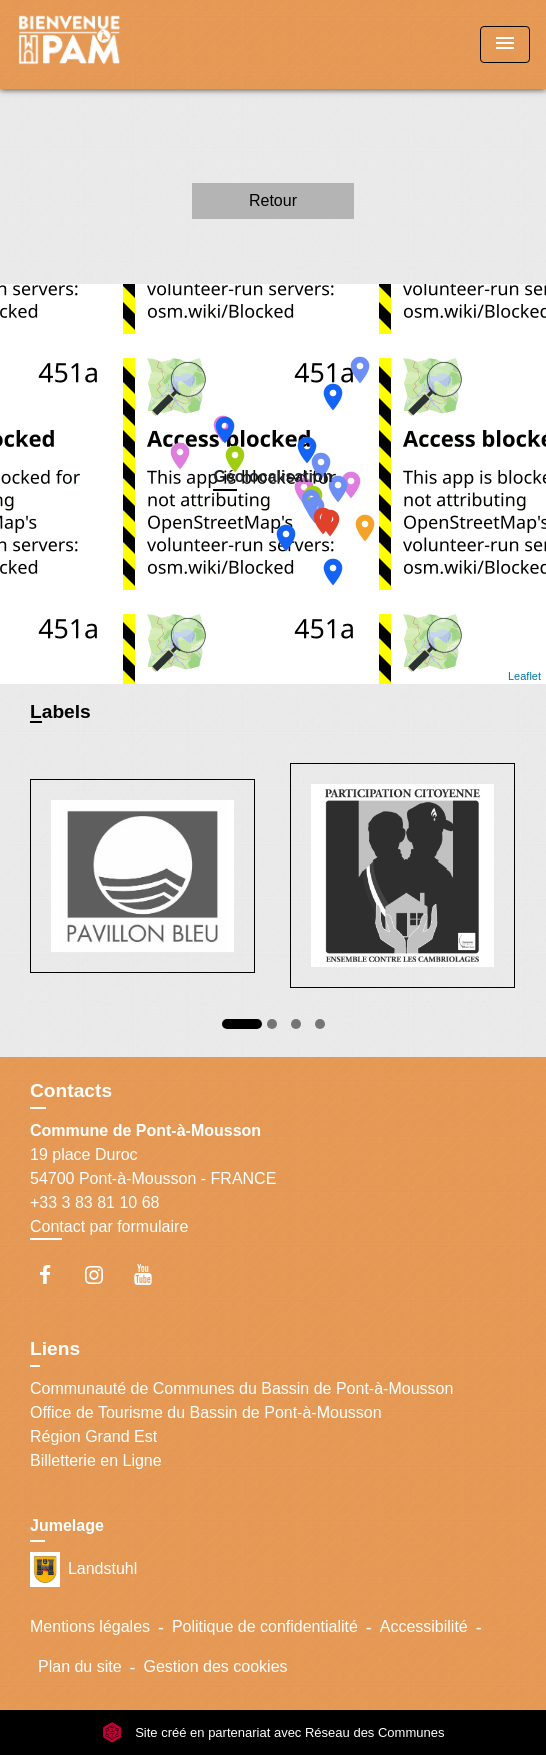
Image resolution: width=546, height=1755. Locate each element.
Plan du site (80, 1666)
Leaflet (524, 676)
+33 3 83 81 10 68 (94, 1202)
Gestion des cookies (215, 1666)
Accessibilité (424, 1626)
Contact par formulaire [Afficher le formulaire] (109, 1226)
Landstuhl (83, 1569)
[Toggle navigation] (505, 44)
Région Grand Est (93, 1436)
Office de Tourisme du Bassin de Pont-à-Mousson (206, 1412)
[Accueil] (91, 44)
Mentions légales (90, 1626)
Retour (273, 200)
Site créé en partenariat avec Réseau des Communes (273, 1732)
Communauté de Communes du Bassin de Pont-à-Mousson (241, 1388)
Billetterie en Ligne (96, 1460)
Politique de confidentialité (265, 1626)
